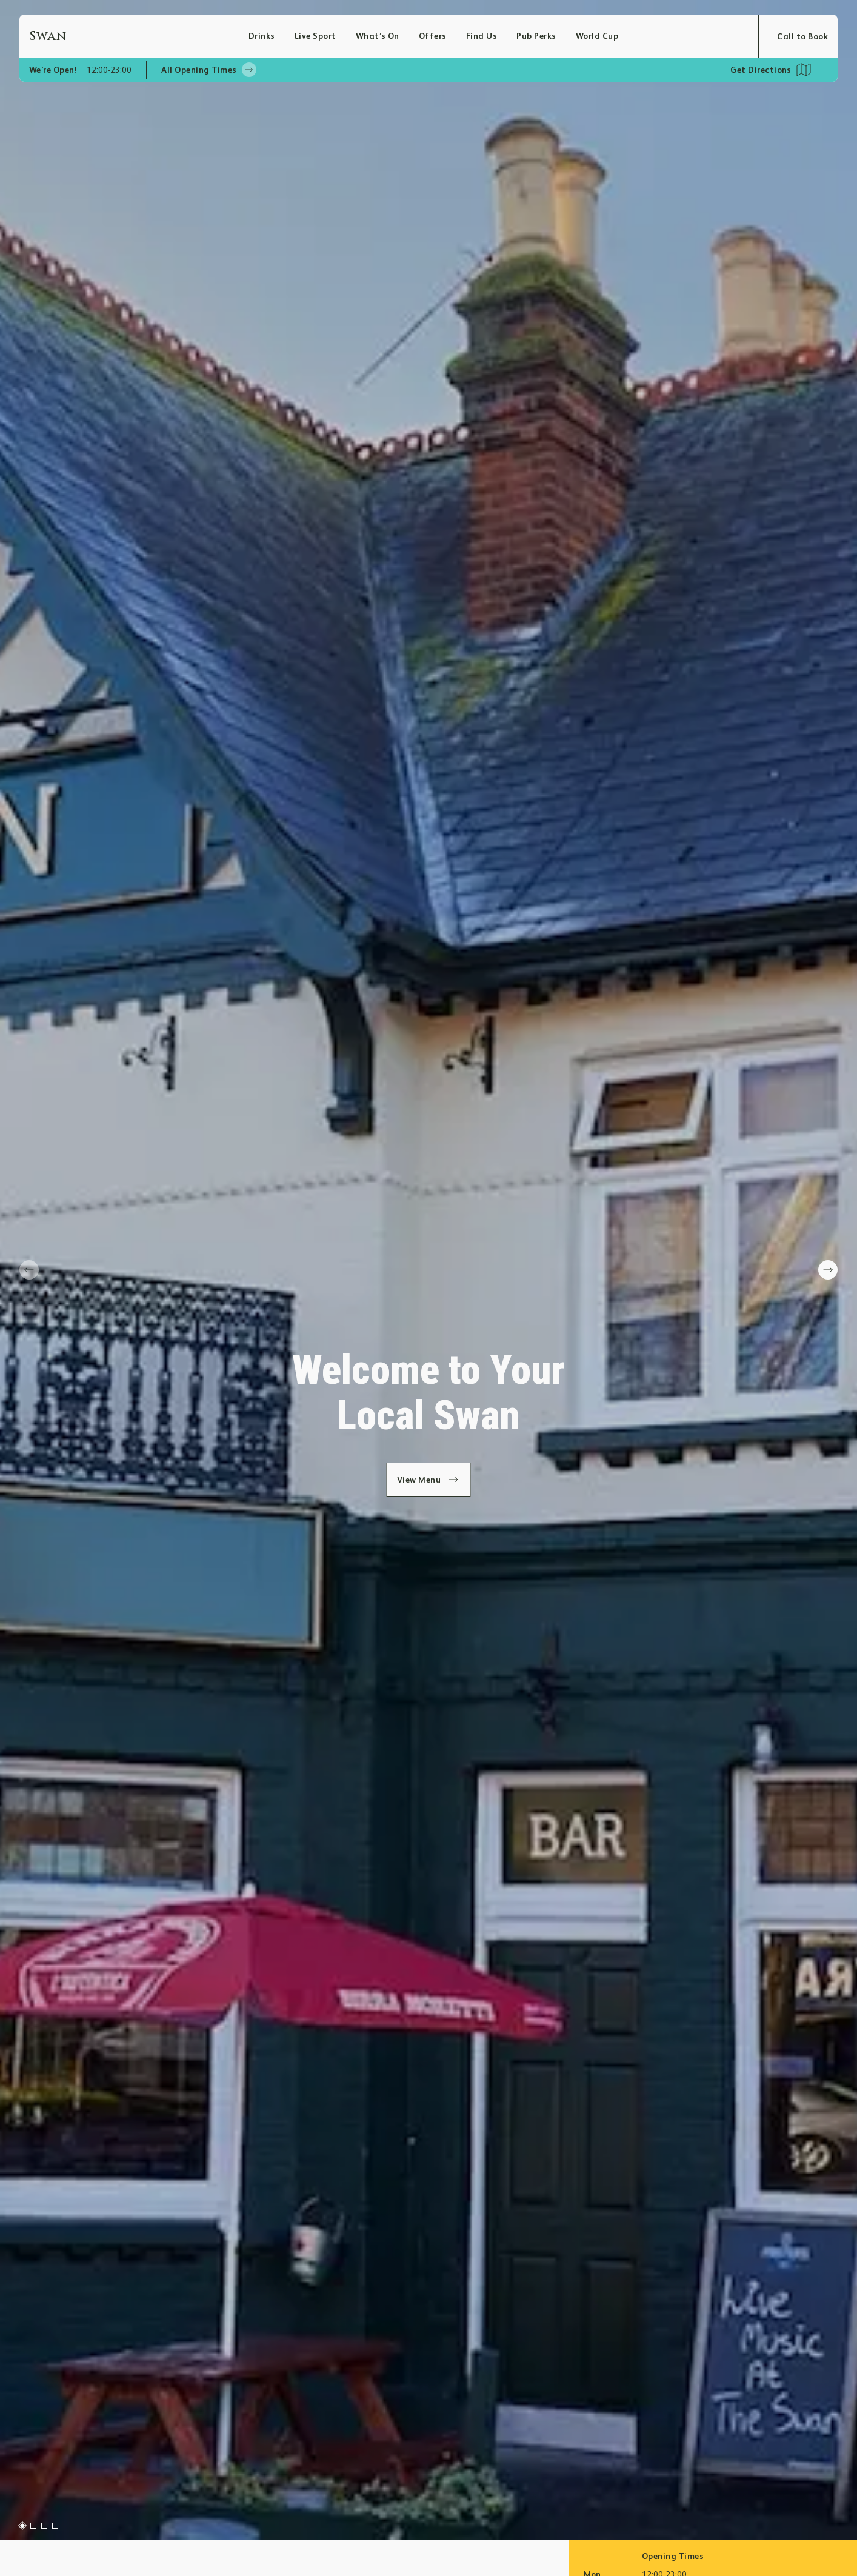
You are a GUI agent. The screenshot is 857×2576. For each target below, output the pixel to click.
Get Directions (761, 70)
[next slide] (828, 1270)
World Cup (597, 36)
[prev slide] (29, 1270)
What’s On (377, 36)
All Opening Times (208, 69)
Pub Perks (536, 36)
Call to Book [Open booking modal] (802, 36)
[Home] (138, 36)
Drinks (261, 36)
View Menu (429, 1479)
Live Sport (315, 36)
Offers (433, 36)
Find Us (481, 36)
